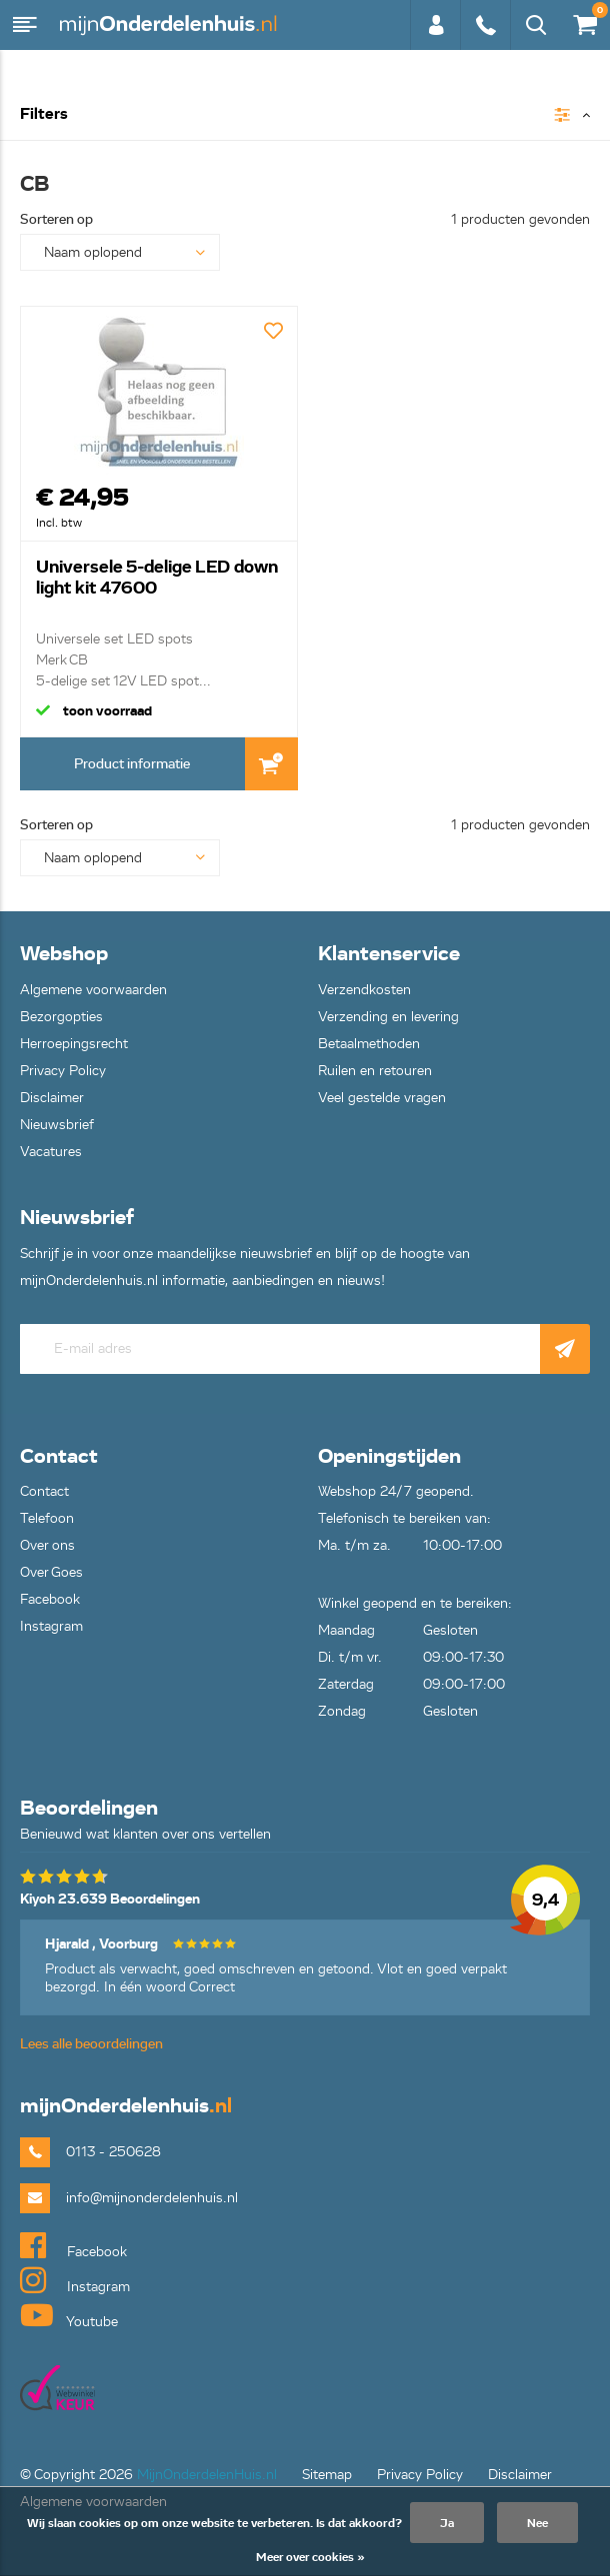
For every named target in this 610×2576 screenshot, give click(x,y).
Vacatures (51, 1151)
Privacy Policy (63, 1070)
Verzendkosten (364, 989)
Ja (447, 2522)
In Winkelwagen (271, 763)
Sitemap (327, 2474)
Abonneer (565, 1349)
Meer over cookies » (310, 2556)
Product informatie (132, 763)
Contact (44, 1491)
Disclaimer (52, 1097)
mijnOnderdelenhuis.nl (170, 25)
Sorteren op (56, 219)
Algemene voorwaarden (93, 989)
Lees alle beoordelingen (91, 2043)
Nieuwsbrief (57, 1124)
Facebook (50, 1599)
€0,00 (584, 20)
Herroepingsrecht (74, 1043)
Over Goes (51, 1572)
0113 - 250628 (485, 25)
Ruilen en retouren (375, 1070)
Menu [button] (25, 25)
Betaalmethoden (369, 1043)
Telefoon (47, 1518)
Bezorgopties (61, 1016)
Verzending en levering (388, 1016)
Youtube (69, 2315)
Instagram (51, 1626)
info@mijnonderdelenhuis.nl (152, 2197)
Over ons (47, 1545)
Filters (44, 114)
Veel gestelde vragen (382, 1097)
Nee (537, 2522)
